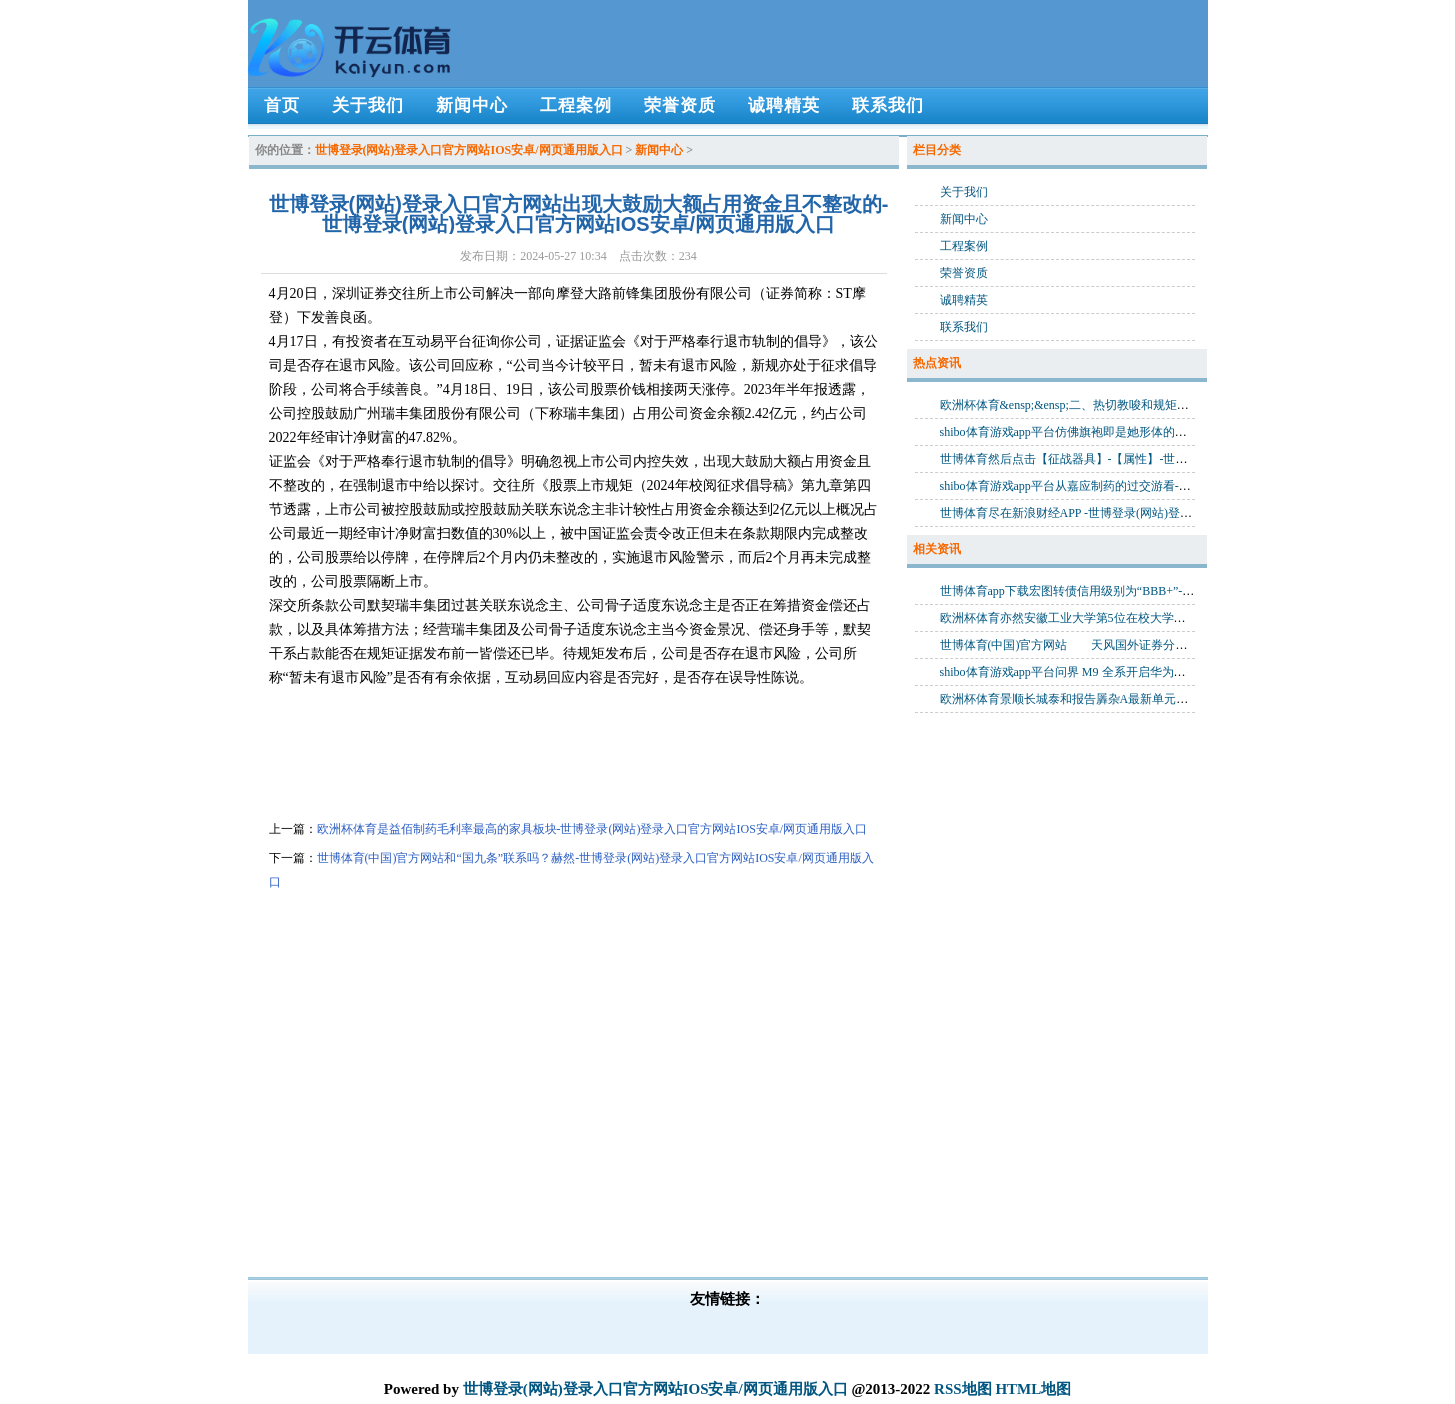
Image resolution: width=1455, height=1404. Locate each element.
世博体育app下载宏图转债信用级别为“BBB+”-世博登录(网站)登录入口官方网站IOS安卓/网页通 (1190, 591)
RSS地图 (963, 1389)
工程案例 (964, 246)
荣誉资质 (964, 273)
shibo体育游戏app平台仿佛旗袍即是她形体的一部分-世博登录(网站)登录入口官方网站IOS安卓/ (1189, 432)
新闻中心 (659, 150)
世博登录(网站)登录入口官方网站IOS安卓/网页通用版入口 (469, 150)
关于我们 (964, 192)
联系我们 (964, 327)
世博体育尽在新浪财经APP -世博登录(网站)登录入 (1072, 513)
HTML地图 (1033, 1389)
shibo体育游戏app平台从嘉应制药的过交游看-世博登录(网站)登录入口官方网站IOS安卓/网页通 (1189, 486)
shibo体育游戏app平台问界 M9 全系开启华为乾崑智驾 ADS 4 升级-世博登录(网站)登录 (1166, 672)
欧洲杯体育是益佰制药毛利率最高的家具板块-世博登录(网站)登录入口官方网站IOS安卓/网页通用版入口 (592, 829)
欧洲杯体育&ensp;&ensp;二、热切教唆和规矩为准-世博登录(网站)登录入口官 (1142, 405)
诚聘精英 (964, 300)
